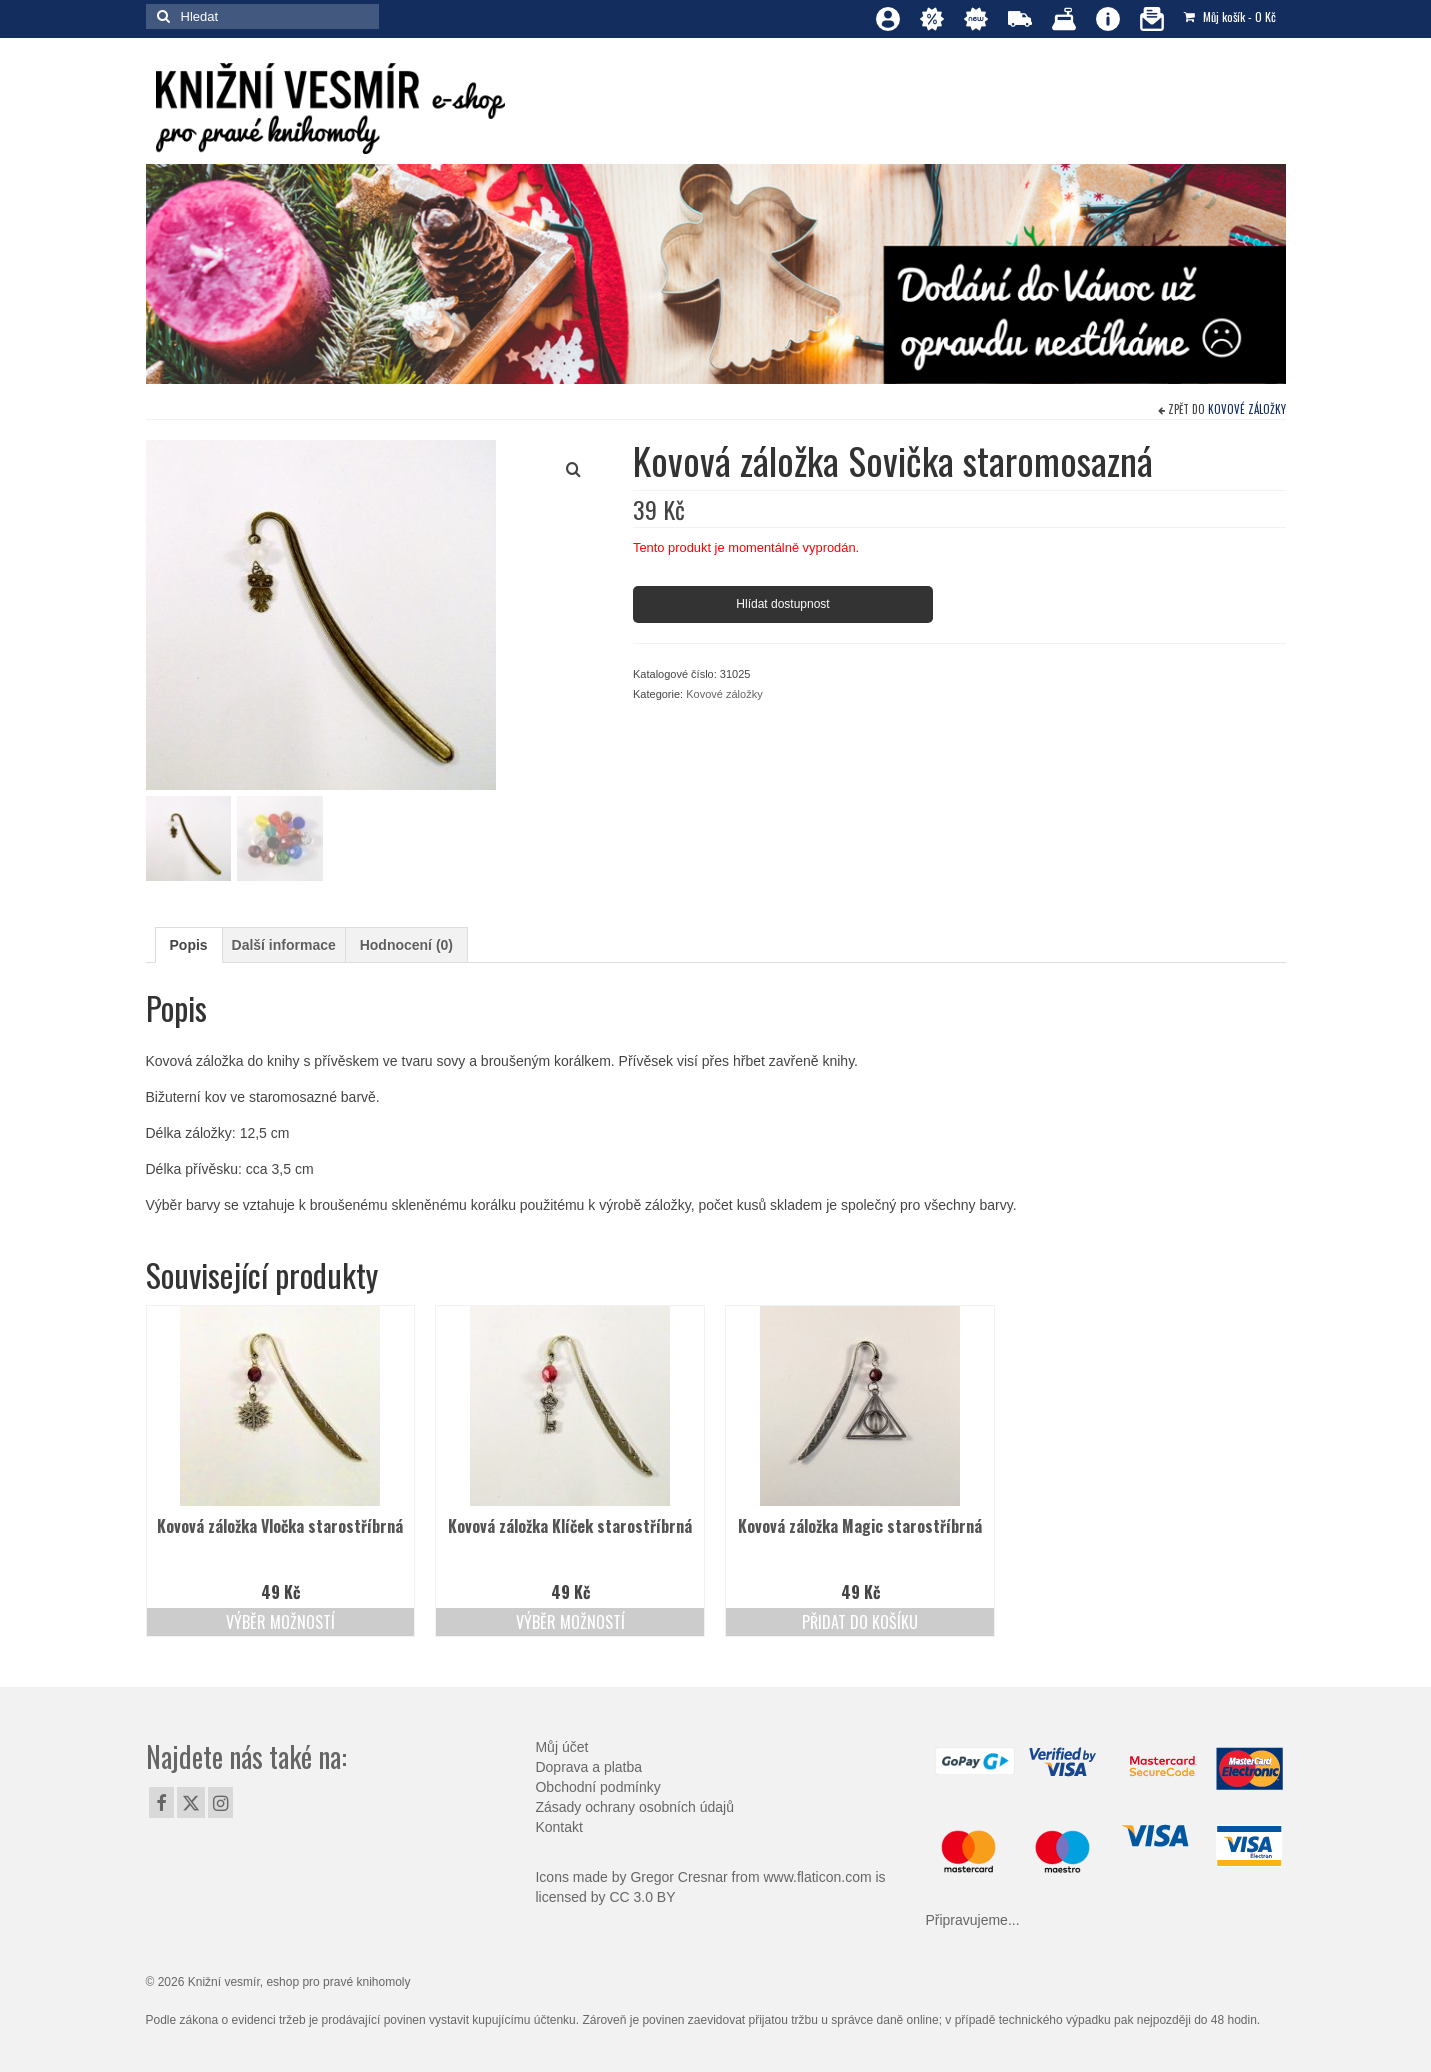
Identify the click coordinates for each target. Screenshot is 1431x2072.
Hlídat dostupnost (782, 604)
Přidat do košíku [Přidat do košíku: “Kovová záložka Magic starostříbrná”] (860, 1622)
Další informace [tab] (284, 945)
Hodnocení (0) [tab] (406, 945)
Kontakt (558, 1827)
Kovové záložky (1247, 409)
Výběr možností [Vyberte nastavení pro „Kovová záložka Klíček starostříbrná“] (570, 1622)
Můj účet (561, 1747)
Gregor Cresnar (678, 1877)
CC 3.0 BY (642, 1897)
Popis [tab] (189, 945)
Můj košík (1230, 16)
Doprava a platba (588, 1767)
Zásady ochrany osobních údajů (634, 1807)
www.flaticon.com (817, 1877)
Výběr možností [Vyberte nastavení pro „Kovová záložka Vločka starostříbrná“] (280, 1622)
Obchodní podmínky (597, 1787)
